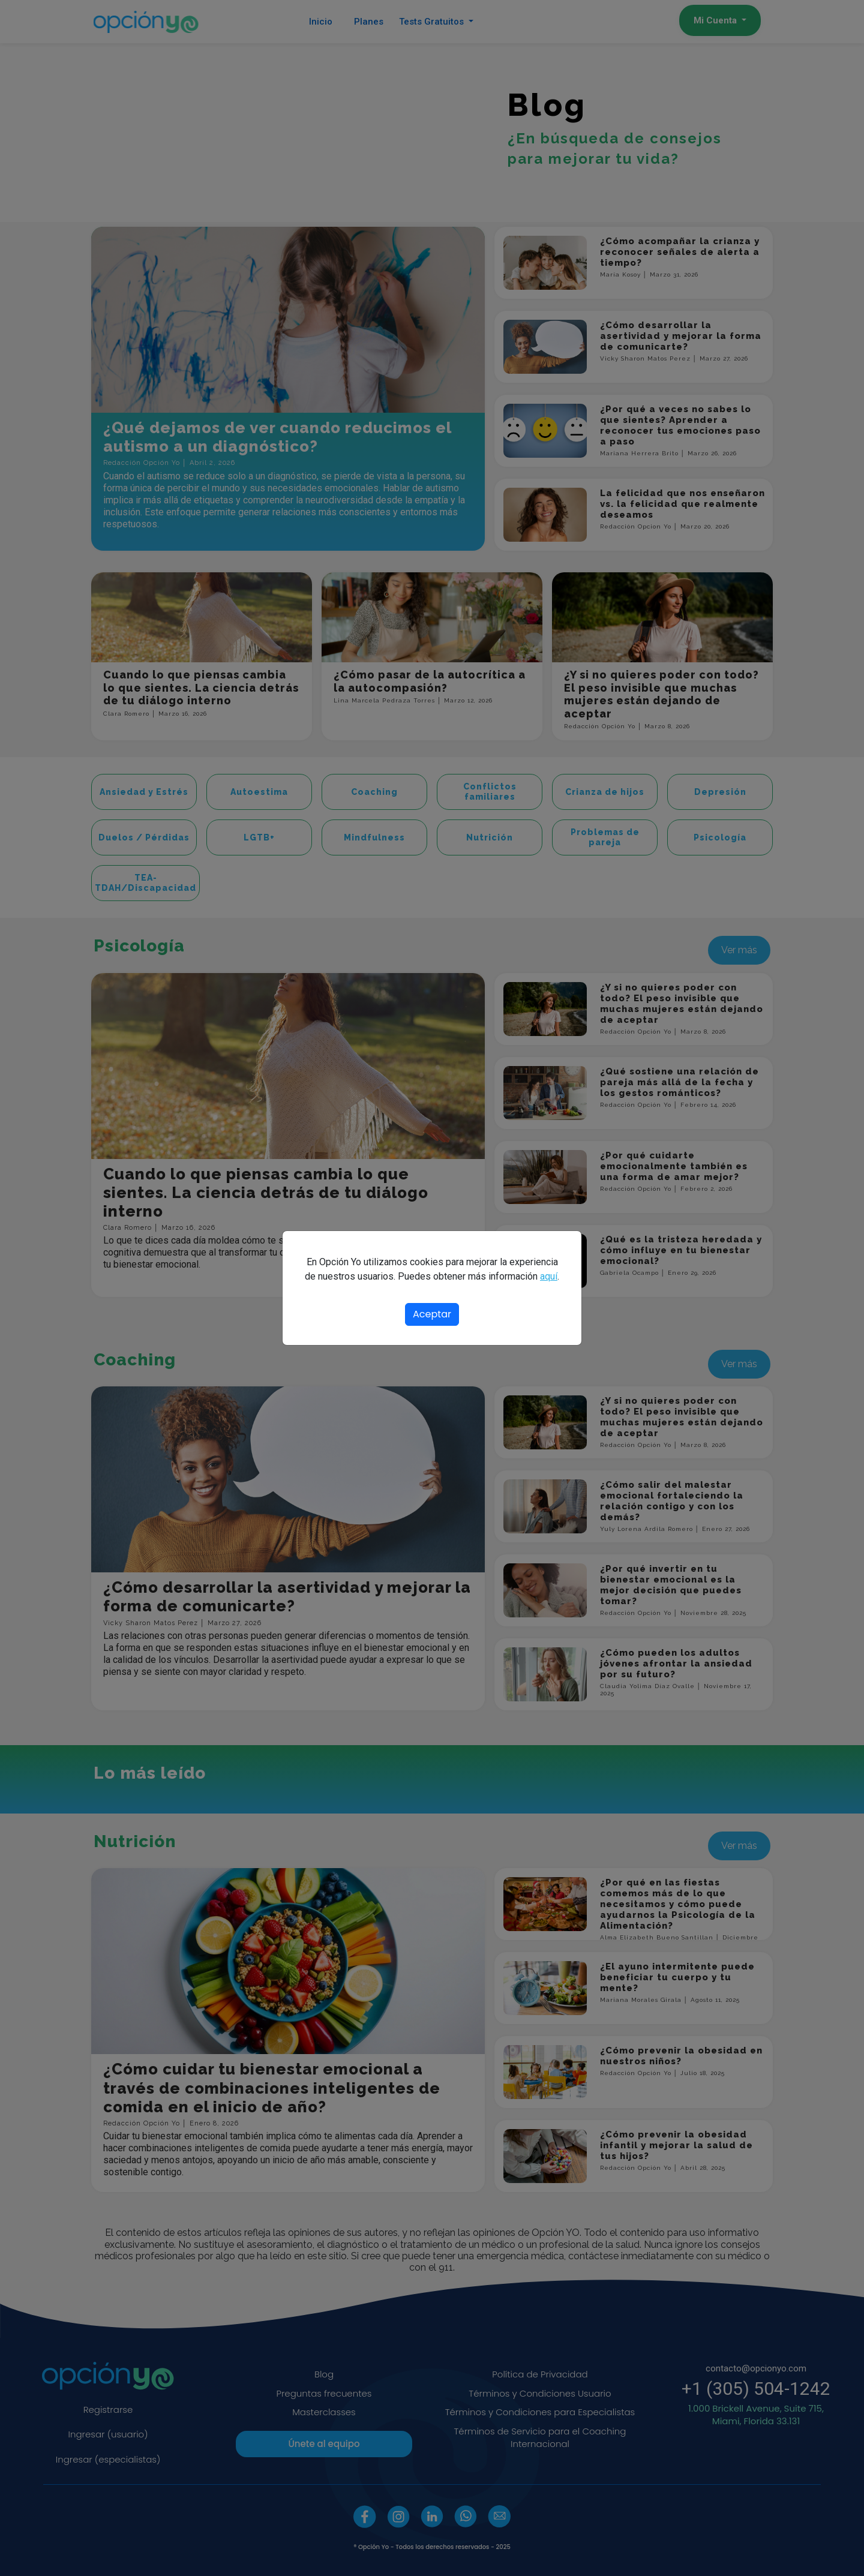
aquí (548, 1276)
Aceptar (432, 1314)
